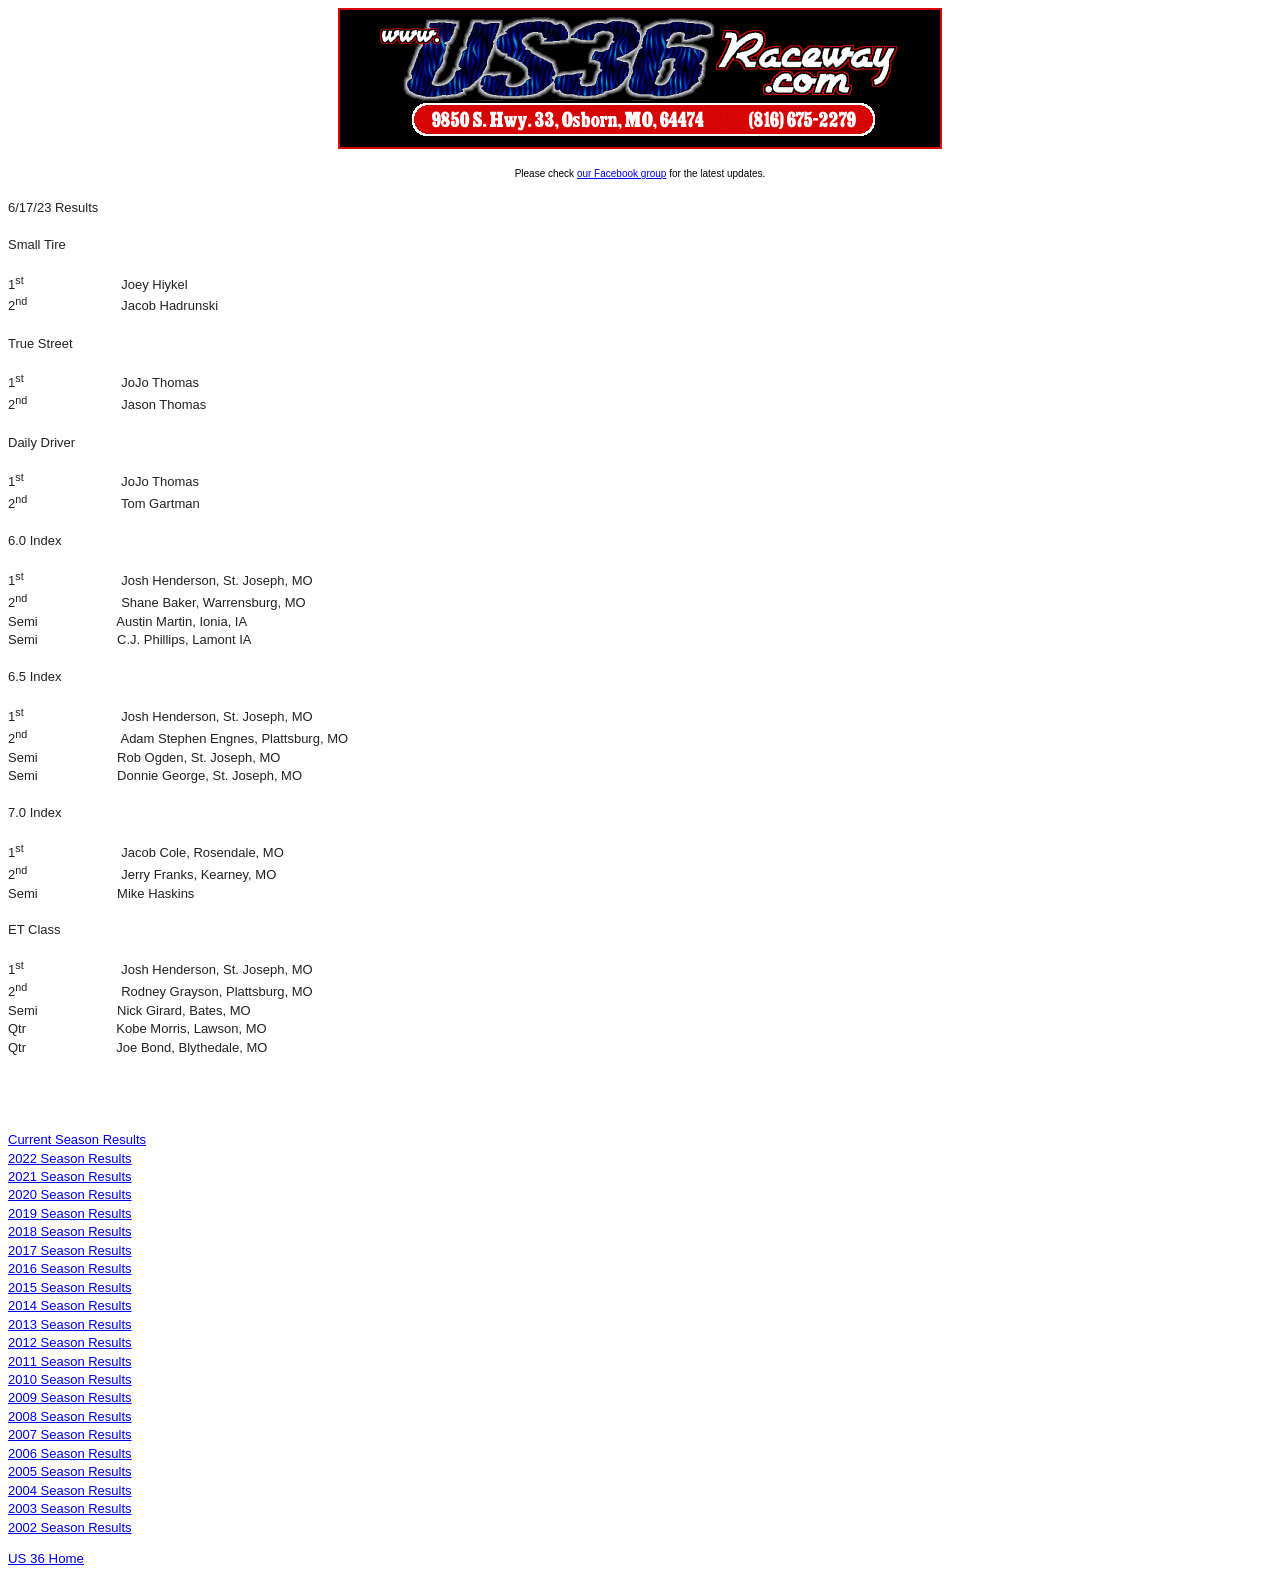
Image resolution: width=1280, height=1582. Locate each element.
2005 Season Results (70, 1471)
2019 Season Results (70, 1213)
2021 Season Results (70, 1176)
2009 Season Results (70, 1397)
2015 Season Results (70, 1287)
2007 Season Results (70, 1434)
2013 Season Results (70, 1324)
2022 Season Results (70, 1158)
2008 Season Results (70, 1416)
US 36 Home (46, 1558)
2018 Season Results (70, 1231)
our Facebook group (622, 173)
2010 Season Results (70, 1379)
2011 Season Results (70, 1361)
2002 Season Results (70, 1527)
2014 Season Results (70, 1305)
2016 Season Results (70, 1268)
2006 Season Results (70, 1453)
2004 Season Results (70, 1490)
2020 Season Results (70, 1194)
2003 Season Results (70, 1508)
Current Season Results (77, 1139)
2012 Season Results (70, 1342)
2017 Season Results (70, 1250)
